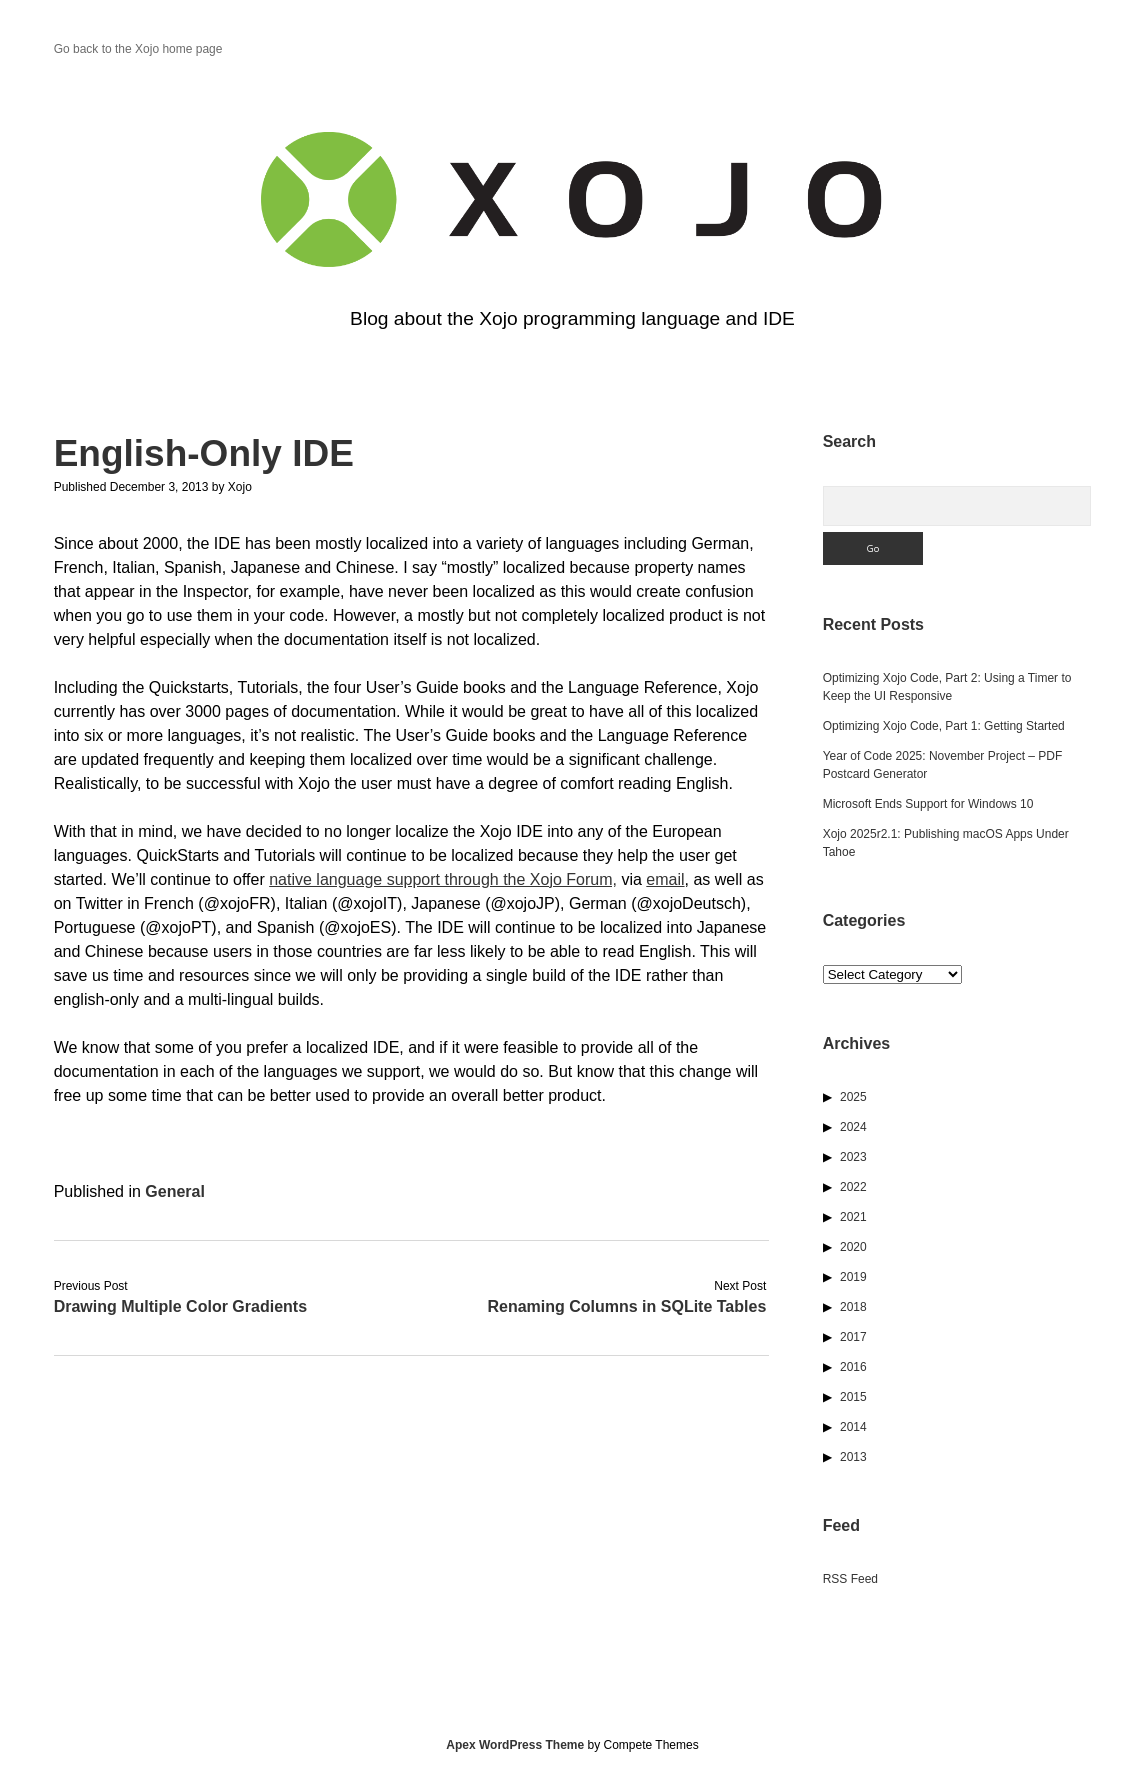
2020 (853, 1247)
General (175, 1191)
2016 (853, 1367)
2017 (853, 1337)
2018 (853, 1307)
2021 (853, 1217)
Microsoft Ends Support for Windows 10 (928, 804)
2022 (853, 1187)
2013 (853, 1457)
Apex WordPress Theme (515, 1745)
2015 (853, 1397)
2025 (853, 1097)
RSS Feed (850, 1579)
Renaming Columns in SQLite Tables (626, 1306)
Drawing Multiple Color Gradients (180, 1306)
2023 (853, 1157)
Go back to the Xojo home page (138, 49)
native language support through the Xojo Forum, (443, 879)
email (665, 879)
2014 (853, 1427)
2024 (853, 1127)
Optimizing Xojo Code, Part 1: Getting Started (944, 726)
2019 (853, 1277)
